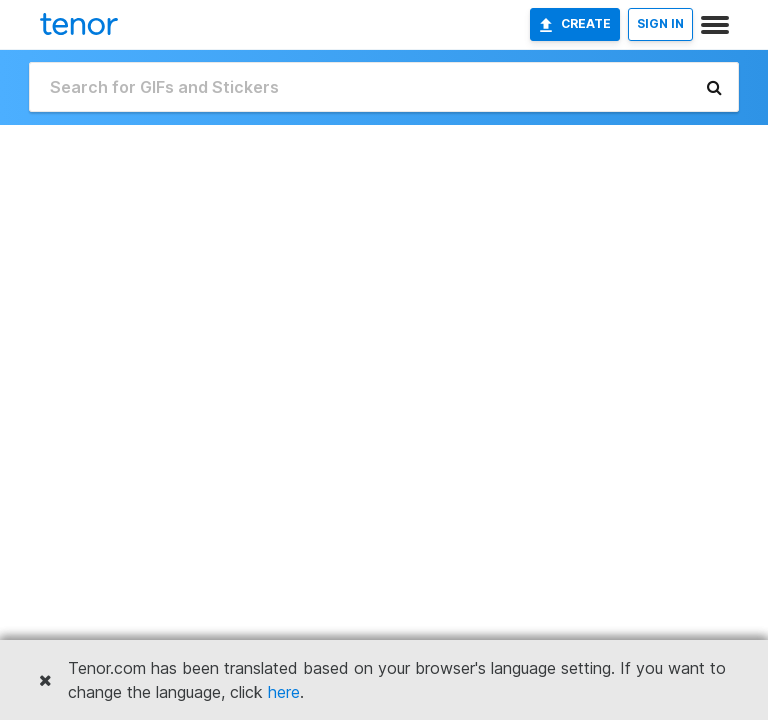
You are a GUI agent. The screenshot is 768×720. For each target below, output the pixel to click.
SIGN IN (660, 23)
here (284, 692)
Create (575, 24)
